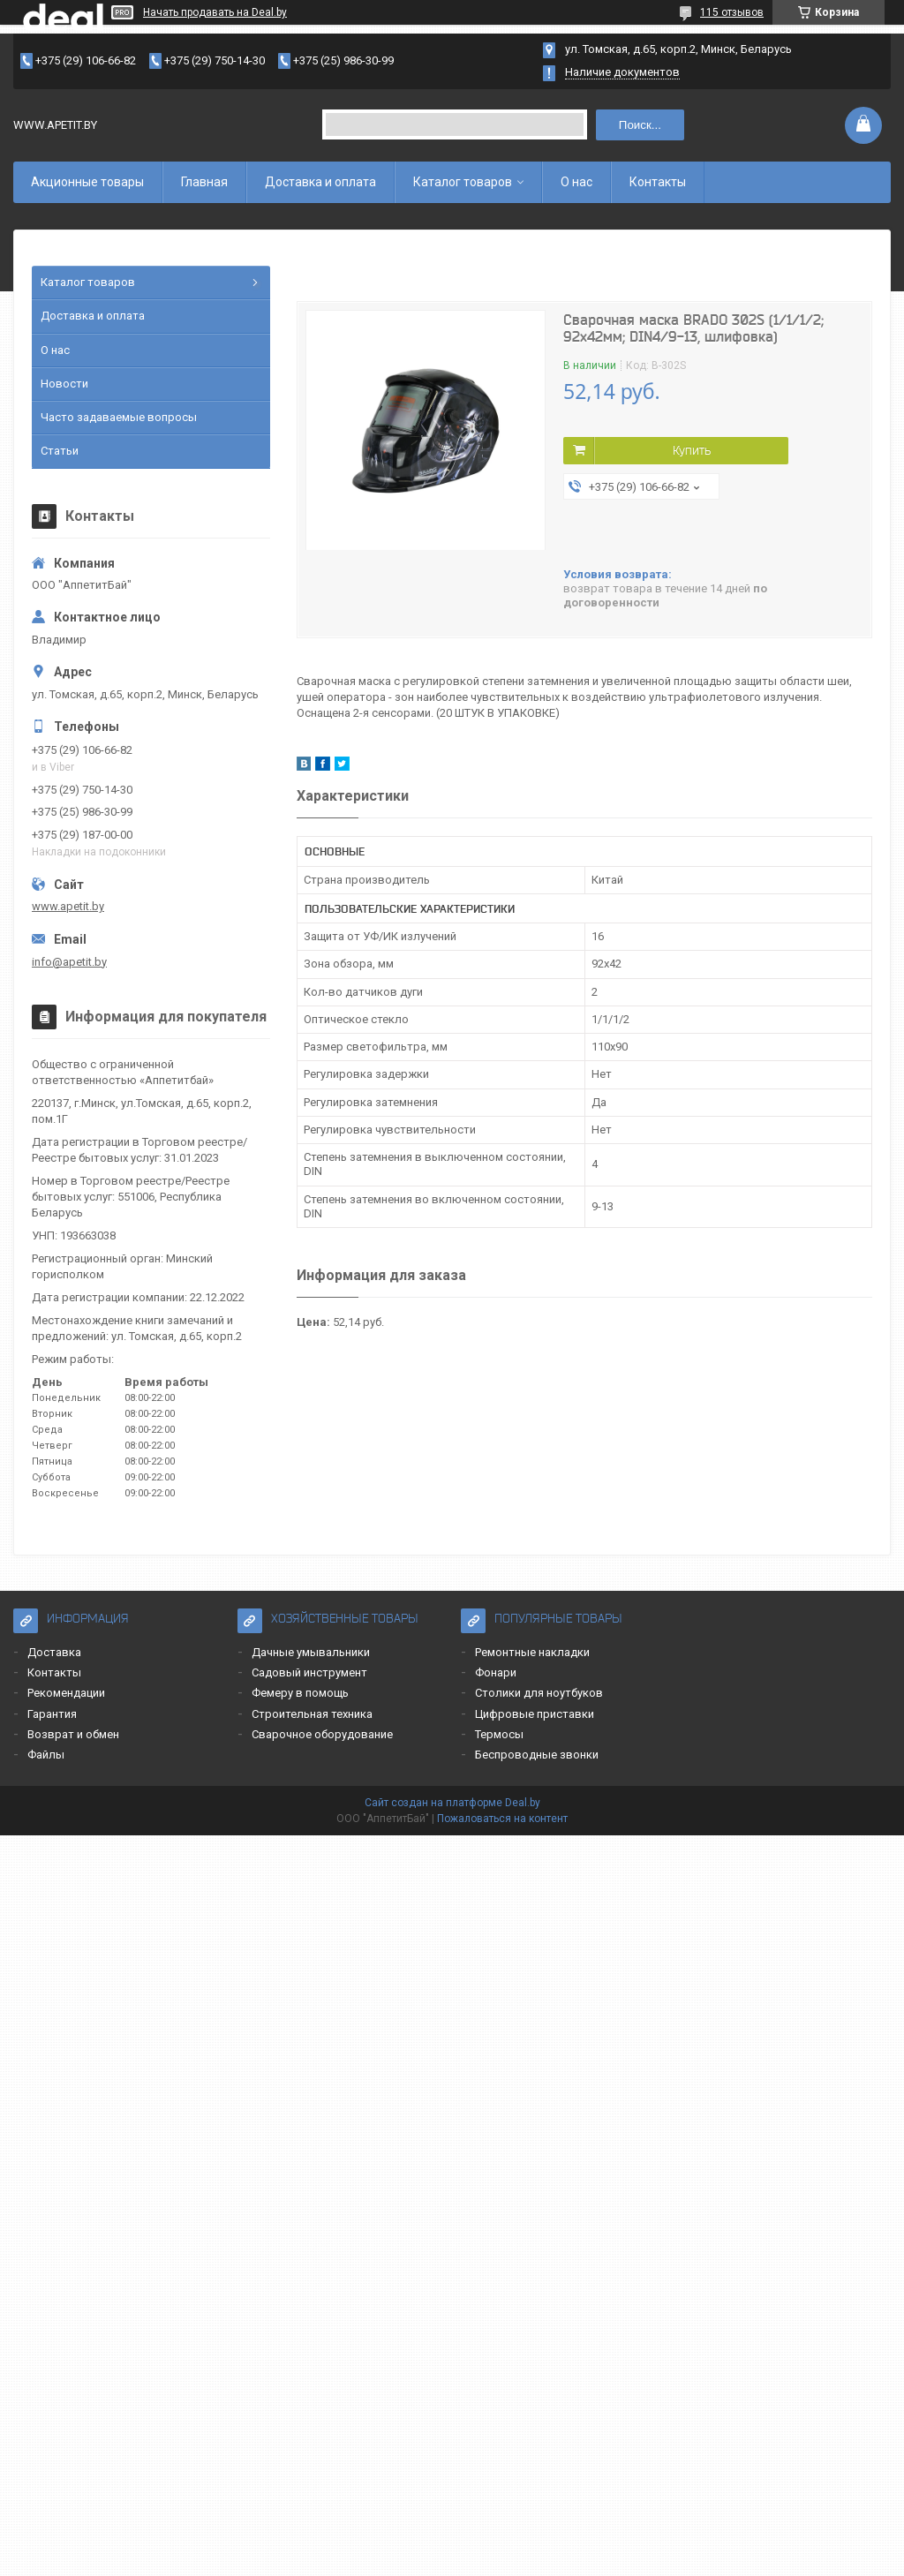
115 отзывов (732, 12)
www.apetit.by (68, 906)
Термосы (499, 1734)
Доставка (54, 1652)
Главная (204, 182)
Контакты (657, 182)
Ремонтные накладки (532, 1652)
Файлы (45, 1754)
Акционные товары (87, 182)
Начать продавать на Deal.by (215, 12)
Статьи (60, 450)
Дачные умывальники (311, 1652)
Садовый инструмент (309, 1672)
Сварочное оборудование (322, 1734)
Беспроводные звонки (537, 1754)
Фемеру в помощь (300, 1692)
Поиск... (640, 125)
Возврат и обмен (73, 1734)
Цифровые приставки (534, 1714)
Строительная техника (312, 1714)
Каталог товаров (462, 182)
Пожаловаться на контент (502, 1818)
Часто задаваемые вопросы (119, 417)
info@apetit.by (69, 961)
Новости (64, 383)
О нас (576, 182)
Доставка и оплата (320, 182)
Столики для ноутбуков (539, 1692)
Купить (692, 450)
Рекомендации (66, 1692)
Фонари (495, 1672)
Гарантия (52, 1714)
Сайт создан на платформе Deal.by (452, 1802)
